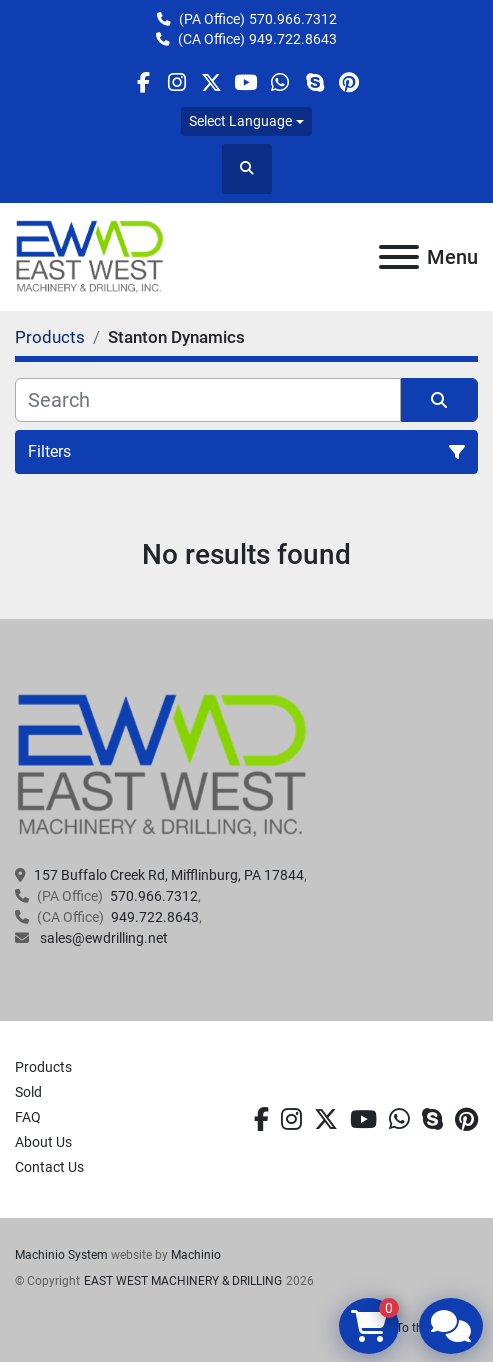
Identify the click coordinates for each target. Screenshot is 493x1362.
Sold (28, 1092)
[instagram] (177, 82)
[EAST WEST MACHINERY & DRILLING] (162, 765)
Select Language (240, 121)
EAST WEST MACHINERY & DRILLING (183, 1281)
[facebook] (142, 82)
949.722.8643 (293, 39)
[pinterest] (348, 82)
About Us (43, 1142)
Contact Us (49, 1167)
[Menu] (399, 257)
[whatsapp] (280, 82)
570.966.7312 (293, 19)
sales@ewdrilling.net (102, 938)
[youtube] (245, 82)
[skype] (314, 82)
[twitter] (211, 82)
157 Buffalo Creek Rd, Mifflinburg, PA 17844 (169, 875)
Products (43, 1067)
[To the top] (246, 1328)
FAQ (28, 1117)
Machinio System (61, 1255)
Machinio (196, 1255)
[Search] (208, 400)
